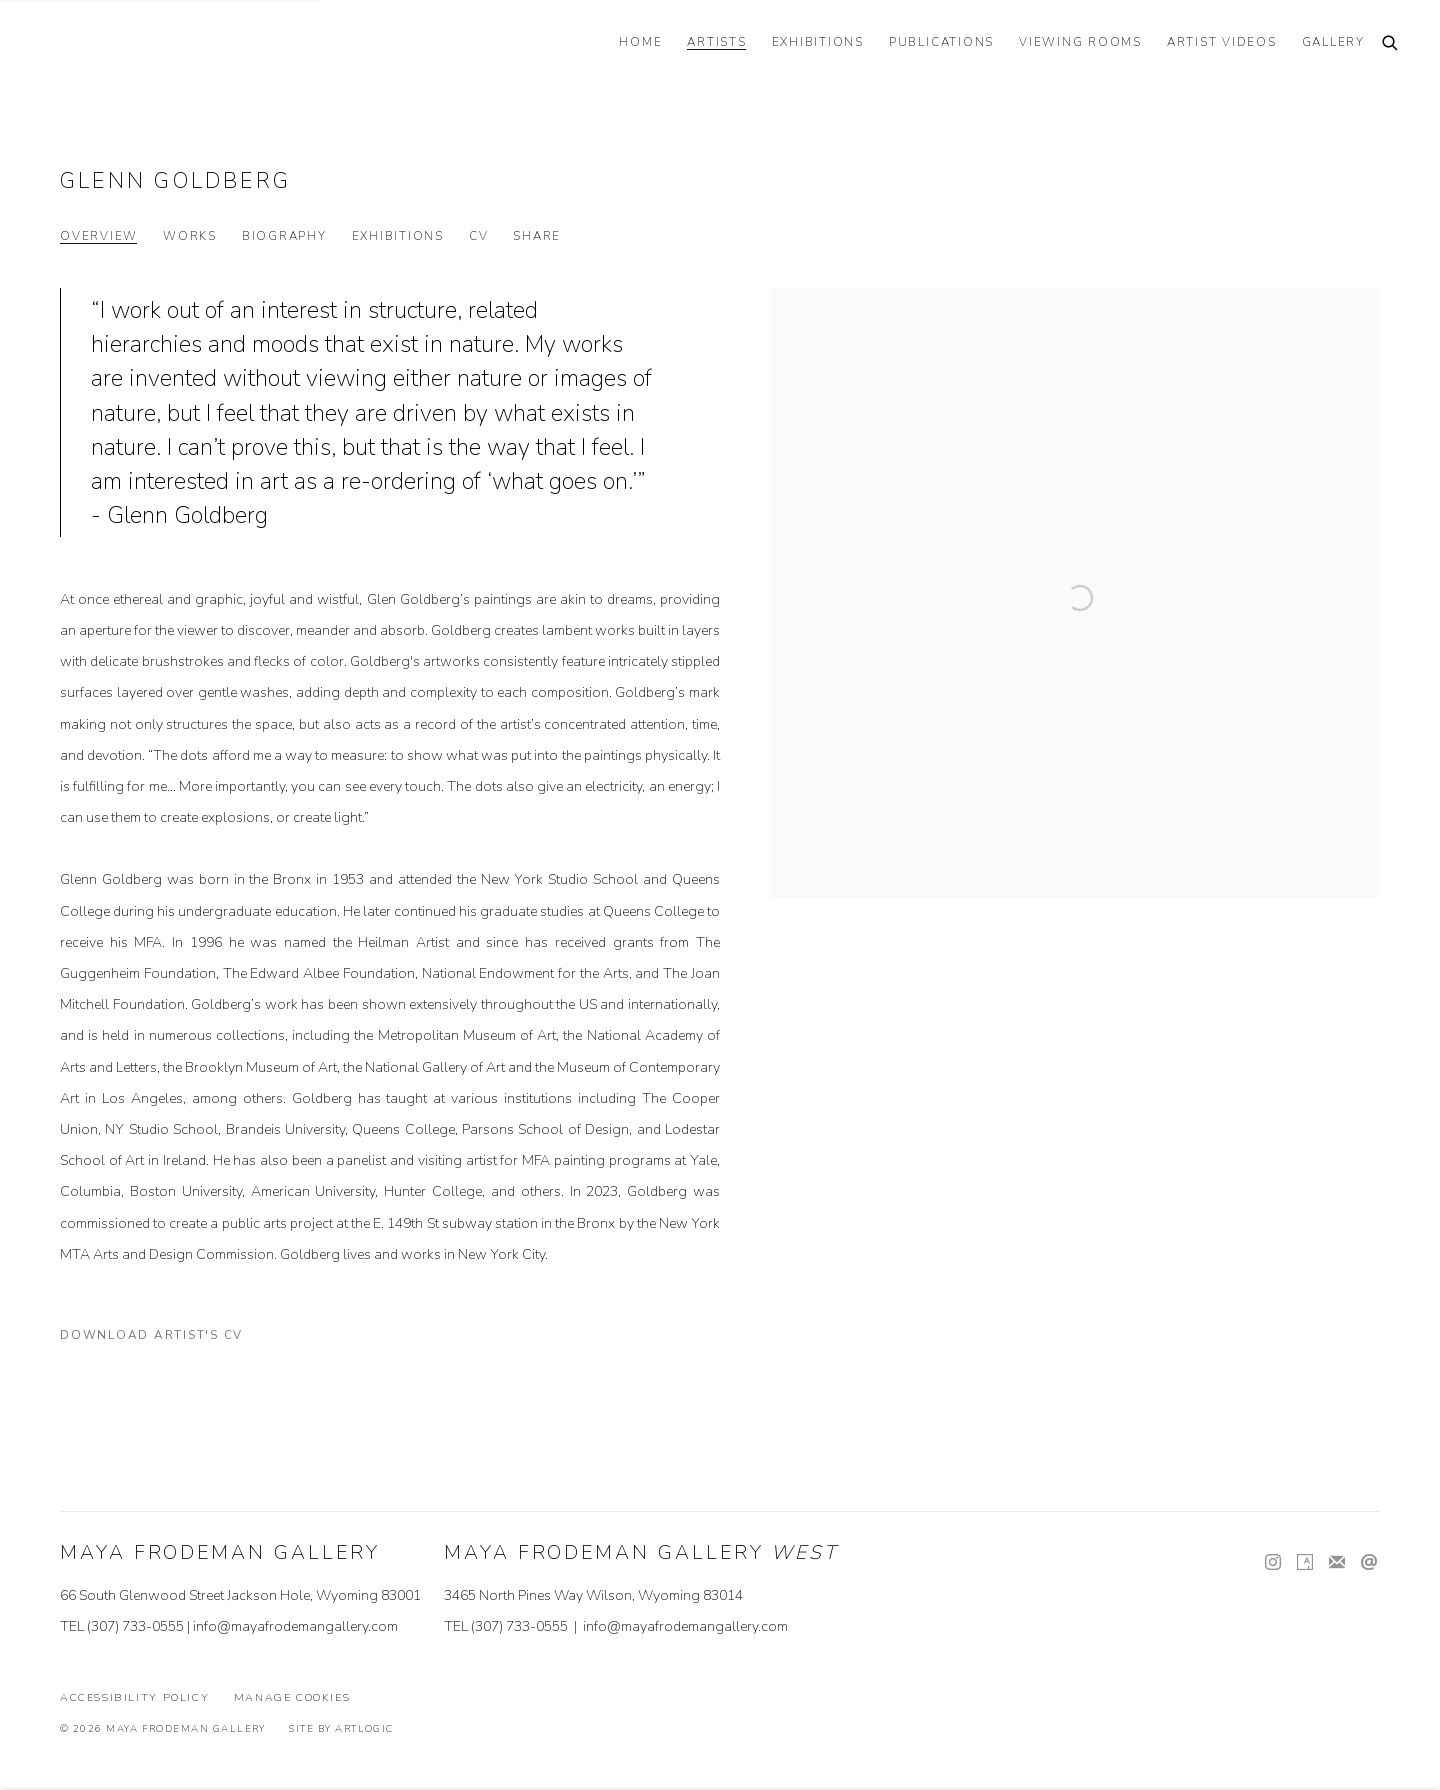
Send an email (1369, 1563)
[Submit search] (1391, 44)
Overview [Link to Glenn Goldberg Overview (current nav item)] (99, 236)
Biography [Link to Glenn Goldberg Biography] (284, 236)
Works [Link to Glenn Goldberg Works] (190, 236)
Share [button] (537, 236)
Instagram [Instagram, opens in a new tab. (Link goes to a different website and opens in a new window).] (1273, 1563)
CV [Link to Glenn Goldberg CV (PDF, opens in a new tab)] (479, 236)
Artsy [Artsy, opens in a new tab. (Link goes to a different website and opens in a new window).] (1305, 1563)
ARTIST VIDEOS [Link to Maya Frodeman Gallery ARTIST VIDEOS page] (1222, 42)
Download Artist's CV (164, 1339)
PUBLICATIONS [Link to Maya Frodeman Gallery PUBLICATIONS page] (941, 42)
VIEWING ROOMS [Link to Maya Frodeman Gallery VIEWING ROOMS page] (1080, 42)
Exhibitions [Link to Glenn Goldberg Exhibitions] (398, 236)
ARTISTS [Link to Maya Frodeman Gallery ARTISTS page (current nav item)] (716, 42)
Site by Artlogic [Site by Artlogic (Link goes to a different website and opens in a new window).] (341, 1728)
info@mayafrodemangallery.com (295, 1626)
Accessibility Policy (134, 1697)
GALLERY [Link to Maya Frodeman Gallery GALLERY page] (1333, 42)
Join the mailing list (1337, 1563)
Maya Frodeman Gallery (180, 45)
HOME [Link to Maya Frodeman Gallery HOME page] (640, 42)
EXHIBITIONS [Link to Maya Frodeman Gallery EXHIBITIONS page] (818, 42)
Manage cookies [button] (292, 1697)
